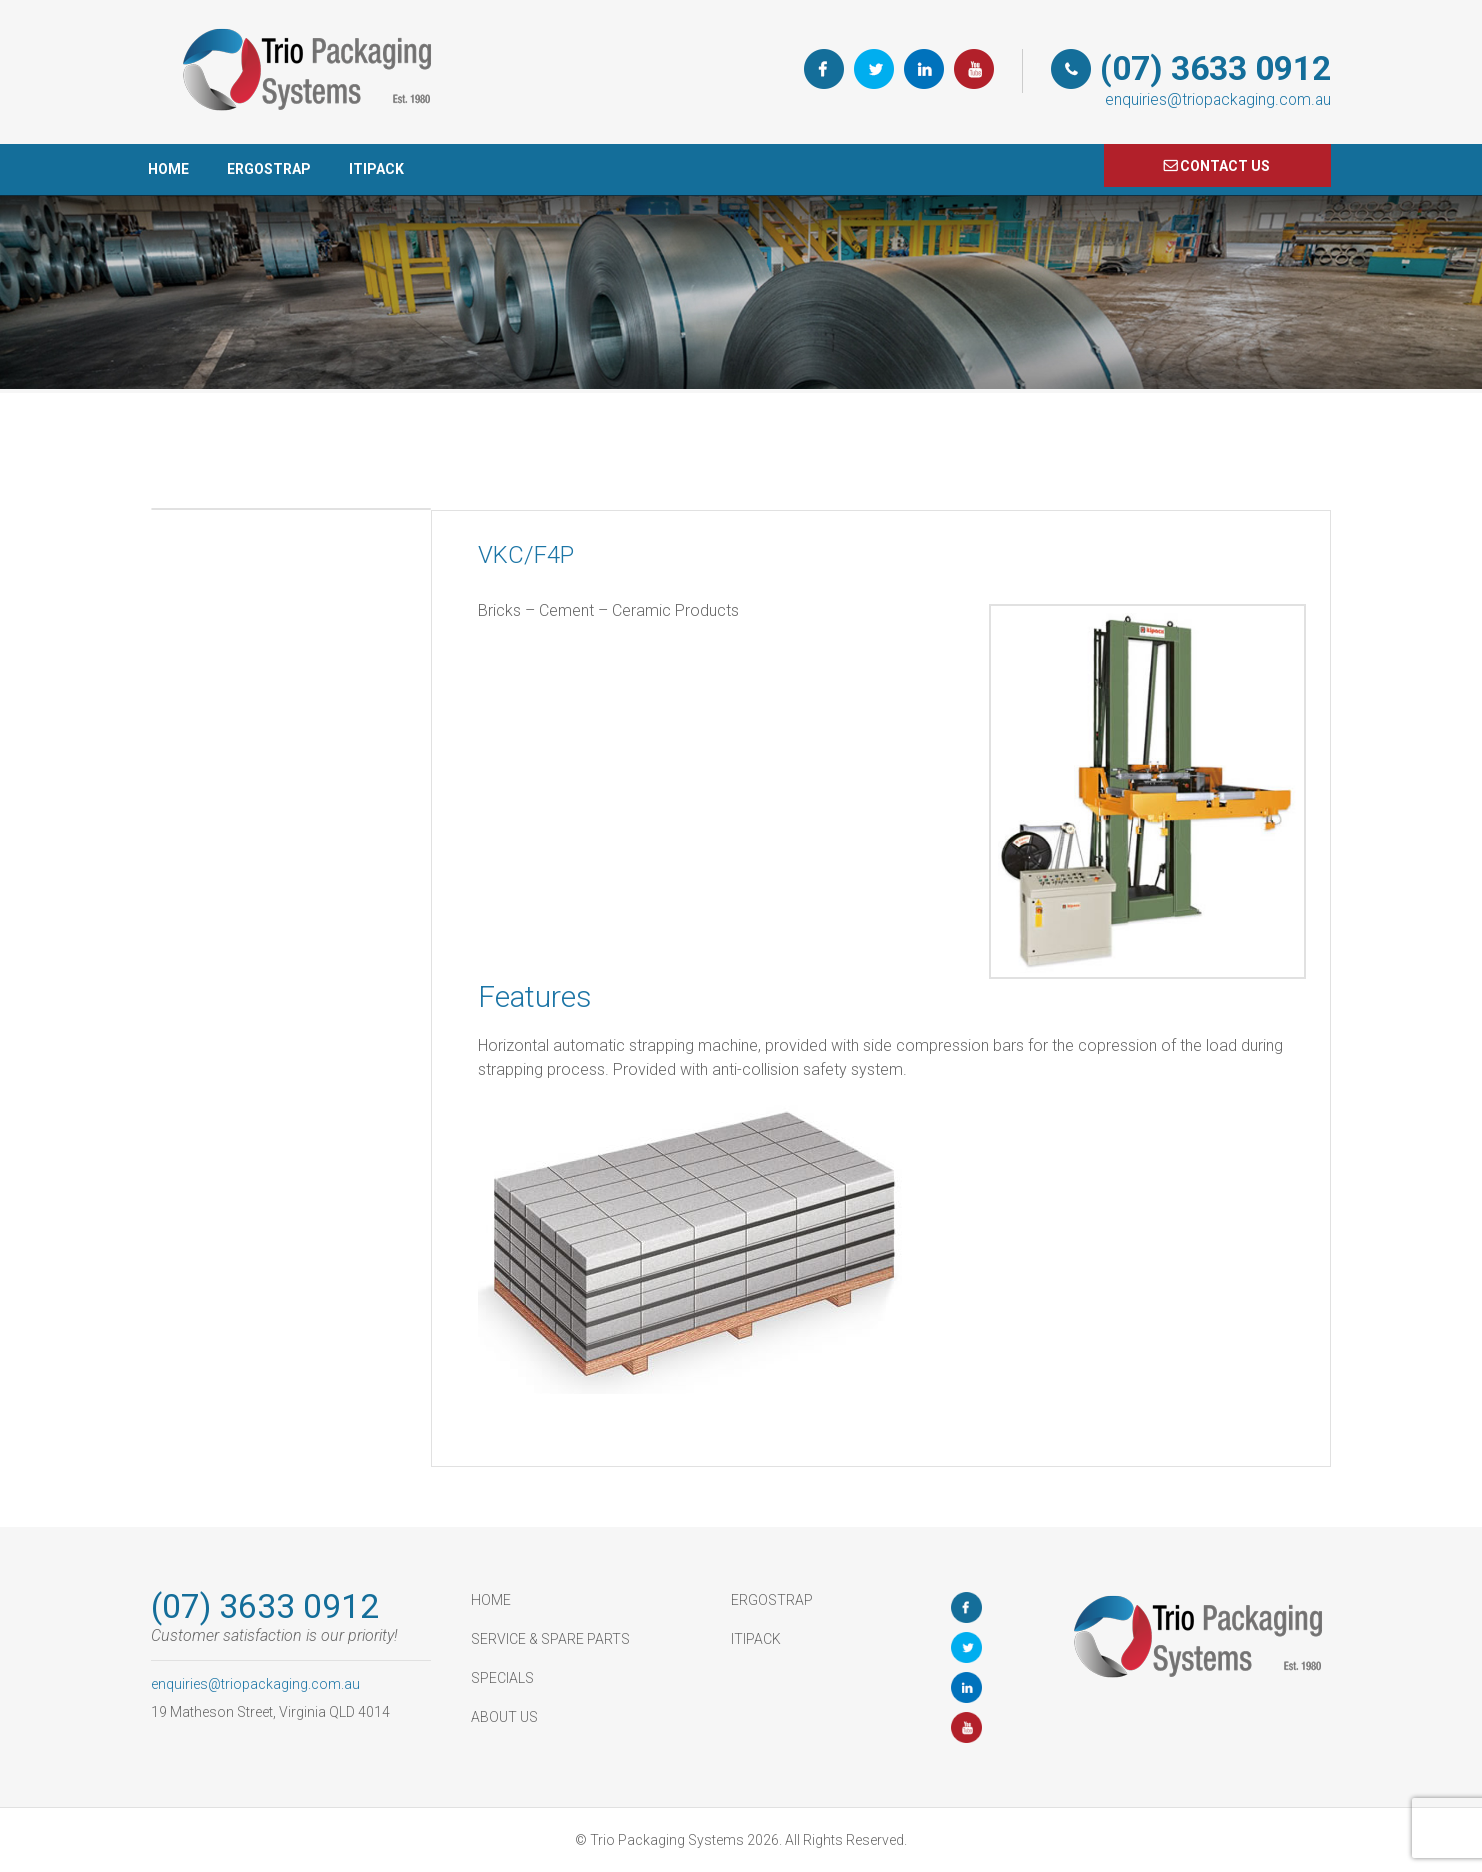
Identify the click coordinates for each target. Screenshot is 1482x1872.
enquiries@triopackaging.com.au (1218, 99)
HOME (168, 169)
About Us (504, 1717)
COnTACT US (1225, 166)
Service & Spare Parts (550, 1639)
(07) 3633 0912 (1215, 68)
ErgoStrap (269, 169)
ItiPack (376, 169)
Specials (502, 1678)
